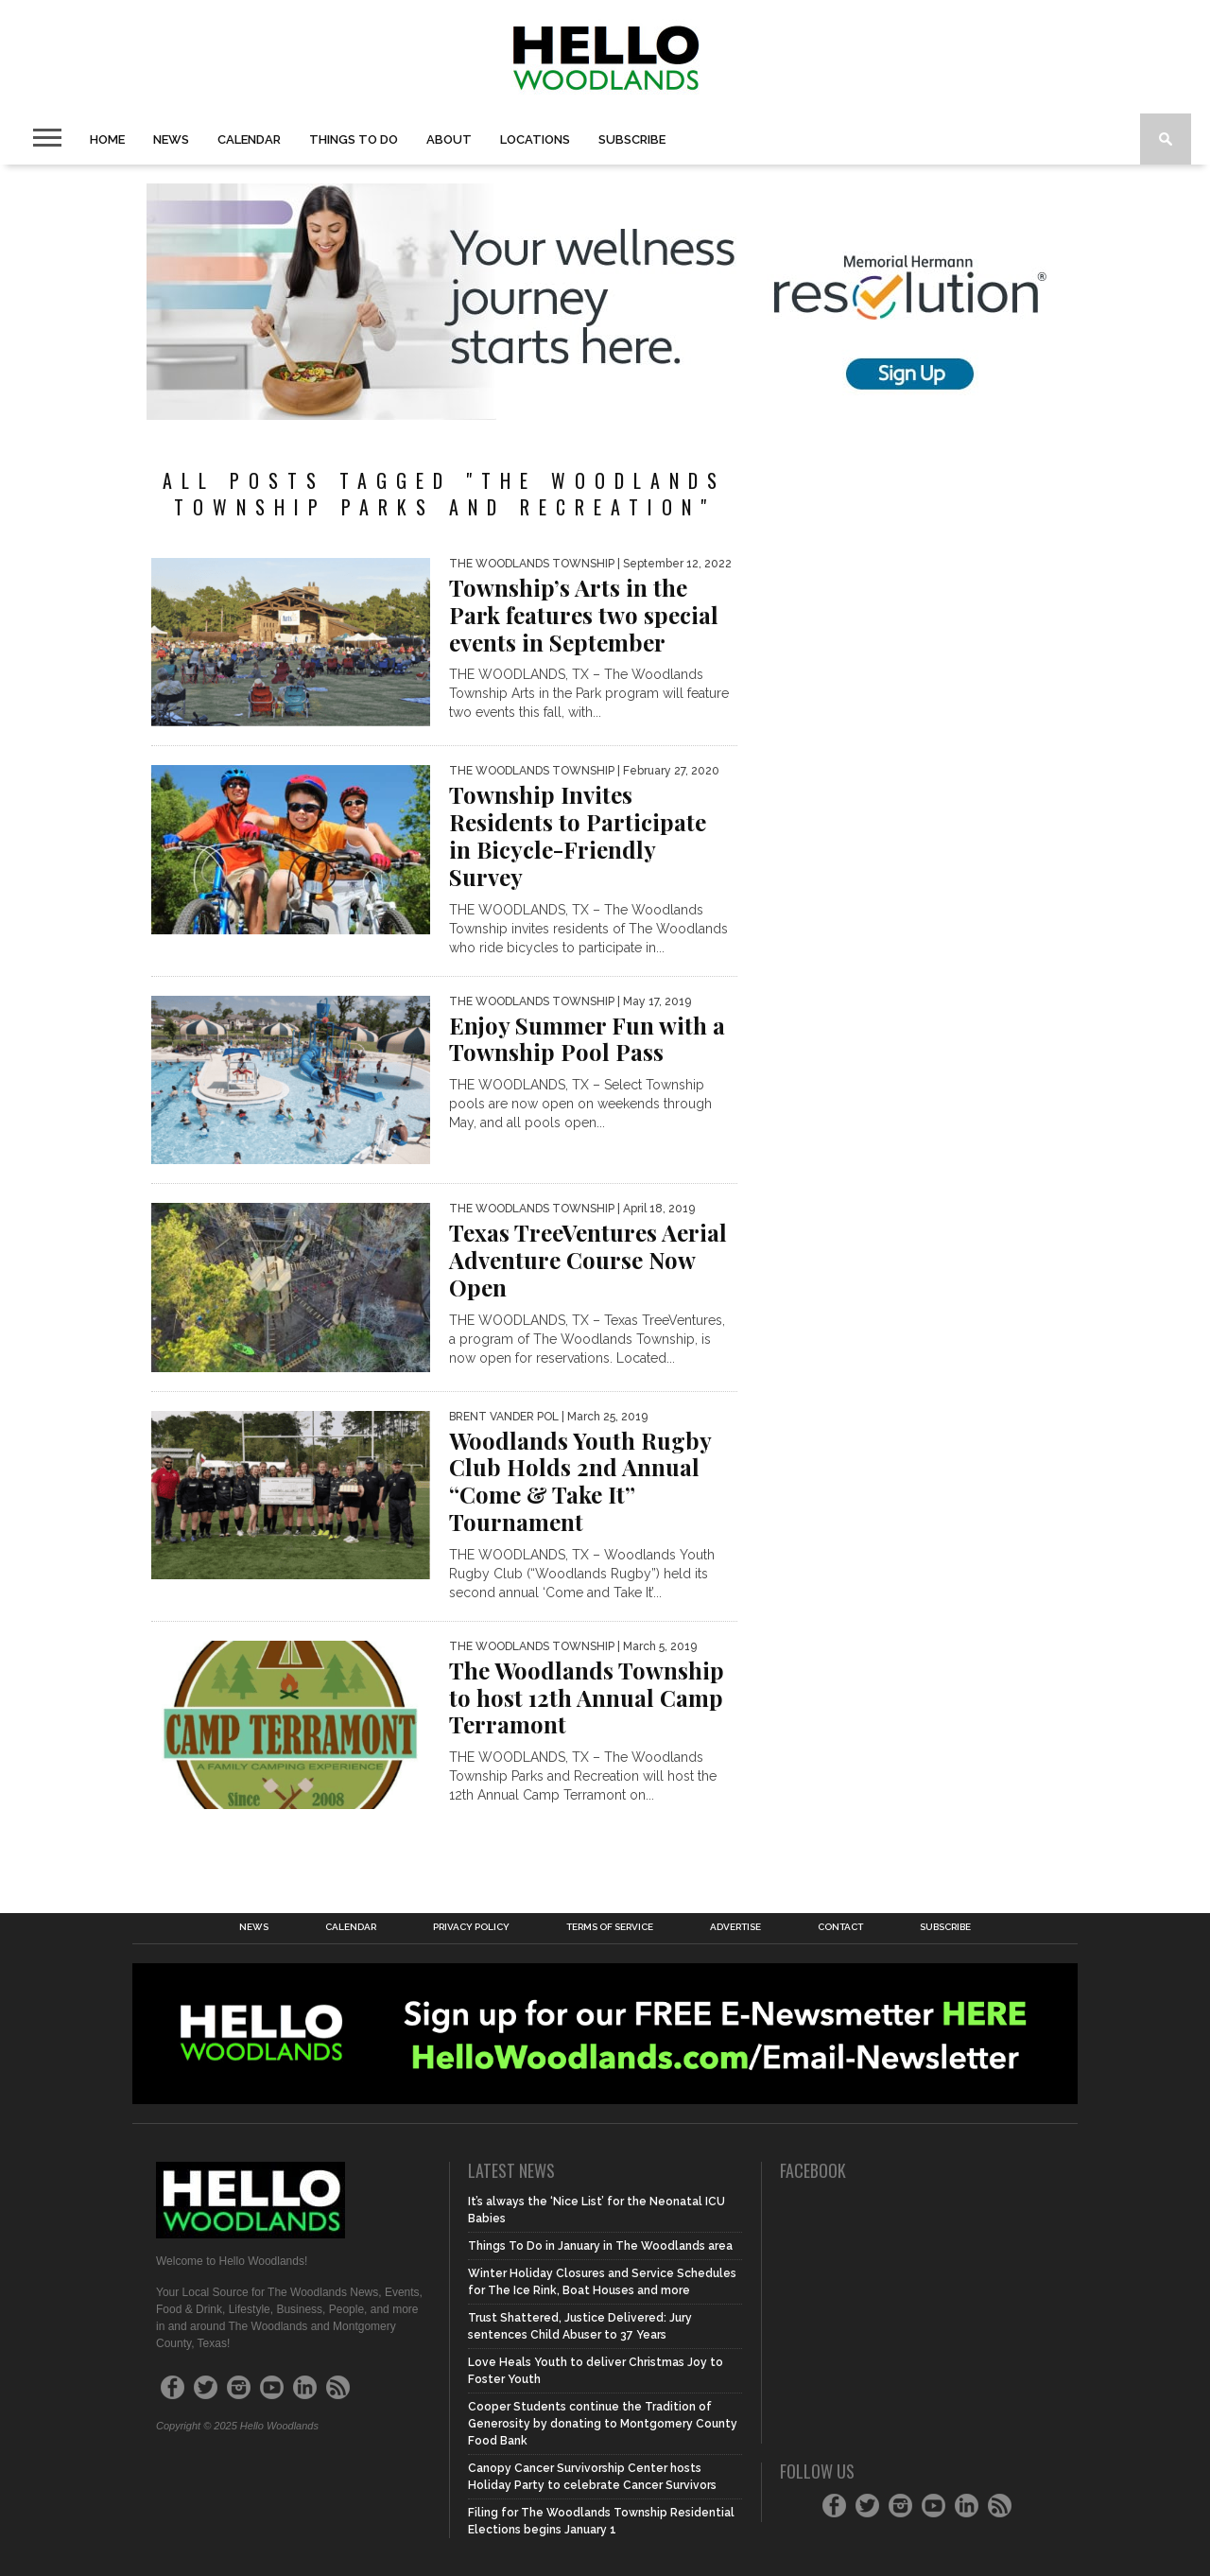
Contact (840, 1927)
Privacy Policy (471, 1927)
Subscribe (632, 139)
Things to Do (353, 139)
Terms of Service (609, 1927)
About (449, 139)
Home (107, 139)
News (171, 139)
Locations (535, 139)
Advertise (735, 1927)
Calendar (249, 139)
